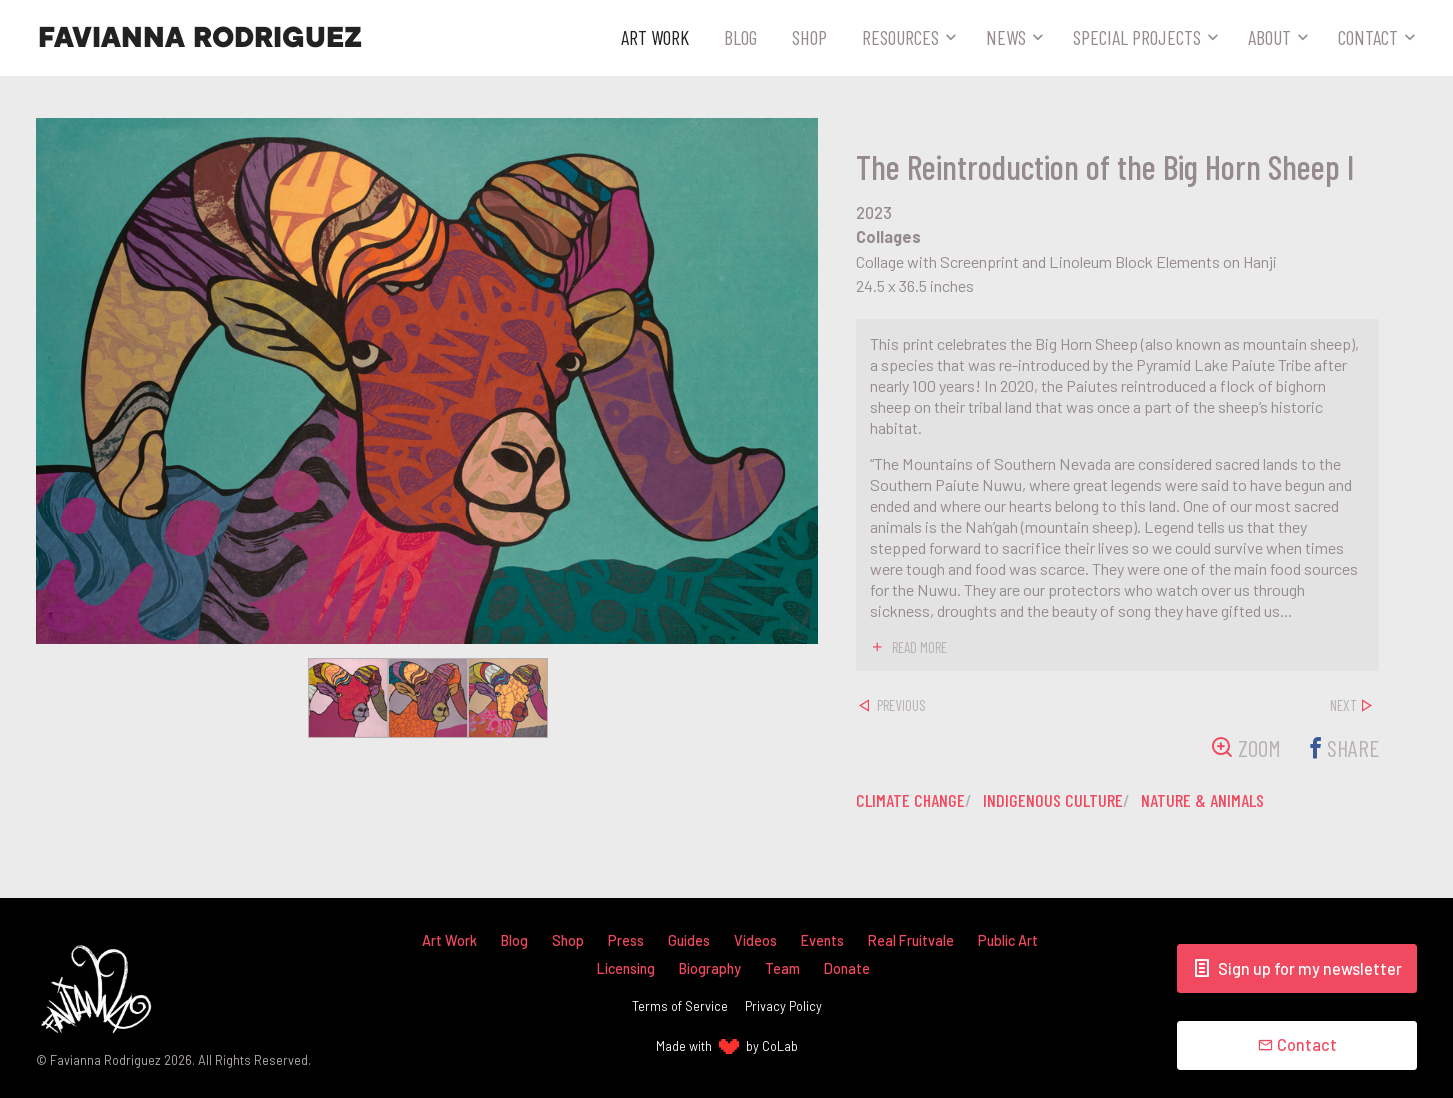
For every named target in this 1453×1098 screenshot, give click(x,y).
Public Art (1008, 940)
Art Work (655, 37)
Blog (740, 37)
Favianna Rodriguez (200, 38)
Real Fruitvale (911, 940)
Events (822, 940)
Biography (710, 968)
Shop (809, 37)
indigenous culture (1053, 800)
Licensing (626, 968)
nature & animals (1202, 800)
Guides (689, 940)
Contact (1368, 37)
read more (919, 647)
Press (626, 940)
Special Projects (1137, 37)
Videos (755, 940)
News (1006, 37)
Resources (900, 37)
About (1269, 37)
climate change (910, 800)
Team (782, 968)
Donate (847, 968)
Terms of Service (680, 1006)
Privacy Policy (783, 1006)
